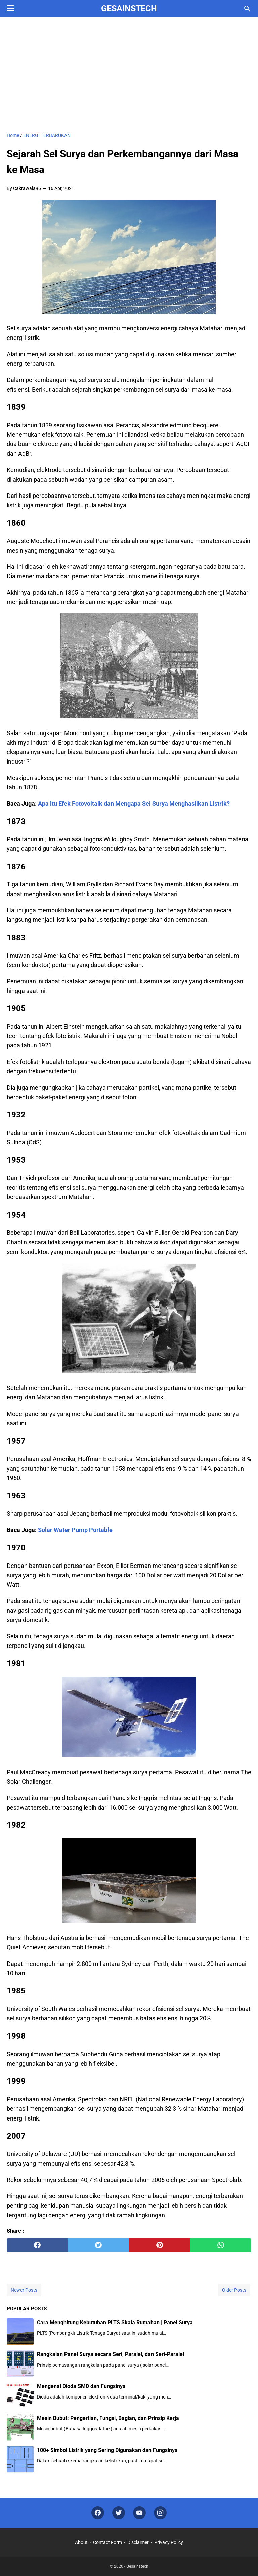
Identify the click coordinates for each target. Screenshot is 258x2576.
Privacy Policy (168, 2542)
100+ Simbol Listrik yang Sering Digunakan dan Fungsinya (107, 2450)
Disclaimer (138, 2542)
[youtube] (139, 2513)
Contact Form (107, 2542)
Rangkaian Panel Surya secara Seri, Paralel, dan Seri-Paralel (110, 2354)
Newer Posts (24, 2290)
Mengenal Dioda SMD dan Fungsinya (81, 2386)
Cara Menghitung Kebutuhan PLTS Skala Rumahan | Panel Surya (115, 2322)
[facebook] (37, 2245)
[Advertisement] (129, 75)
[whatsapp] (220, 2245)
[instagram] (160, 2513)
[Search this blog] (247, 9)
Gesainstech (129, 8)
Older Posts (234, 2290)
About (81, 2542)
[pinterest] (159, 2245)
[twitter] (98, 2245)
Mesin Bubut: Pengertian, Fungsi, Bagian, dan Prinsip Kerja (108, 2418)
